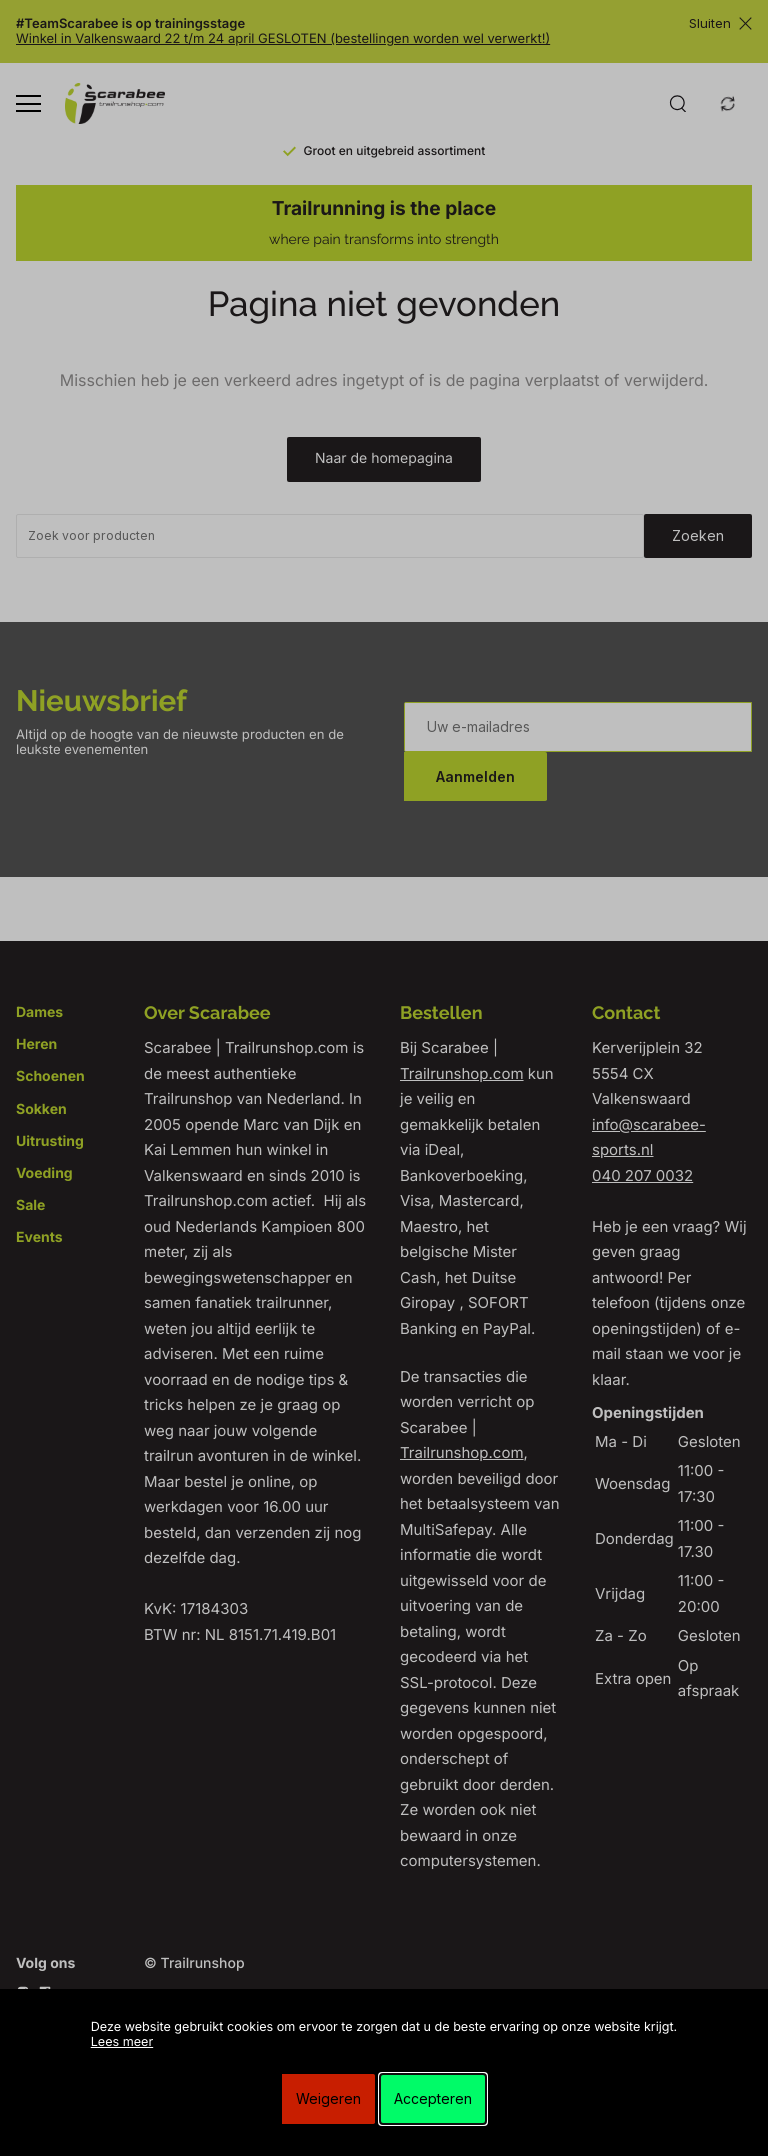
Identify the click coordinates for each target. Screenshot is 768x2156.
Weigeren (328, 2098)
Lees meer (122, 2042)
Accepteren (433, 2098)
